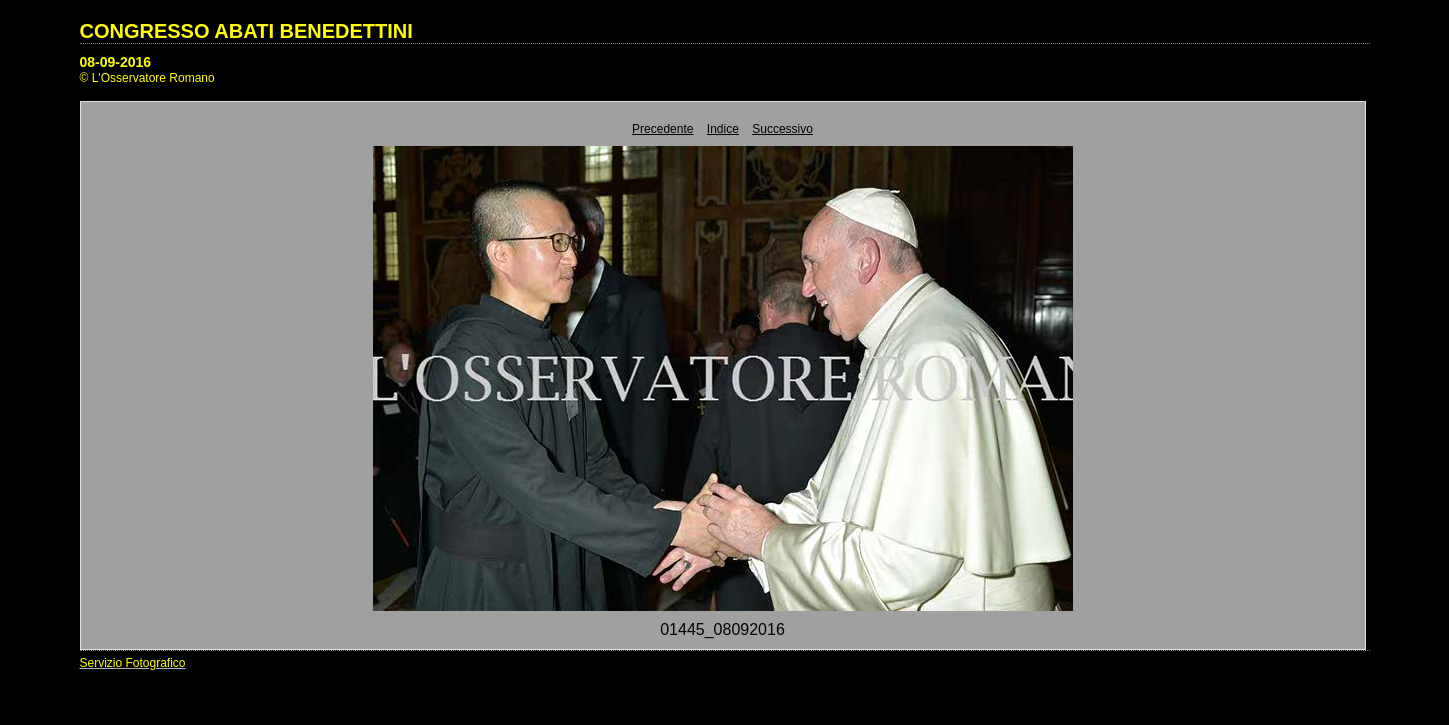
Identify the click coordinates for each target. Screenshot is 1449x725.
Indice (723, 129)
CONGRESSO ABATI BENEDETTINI (246, 31)
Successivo (782, 129)
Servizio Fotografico (133, 663)
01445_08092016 (722, 629)
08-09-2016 (116, 62)
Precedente (662, 129)
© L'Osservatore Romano (147, 78)
